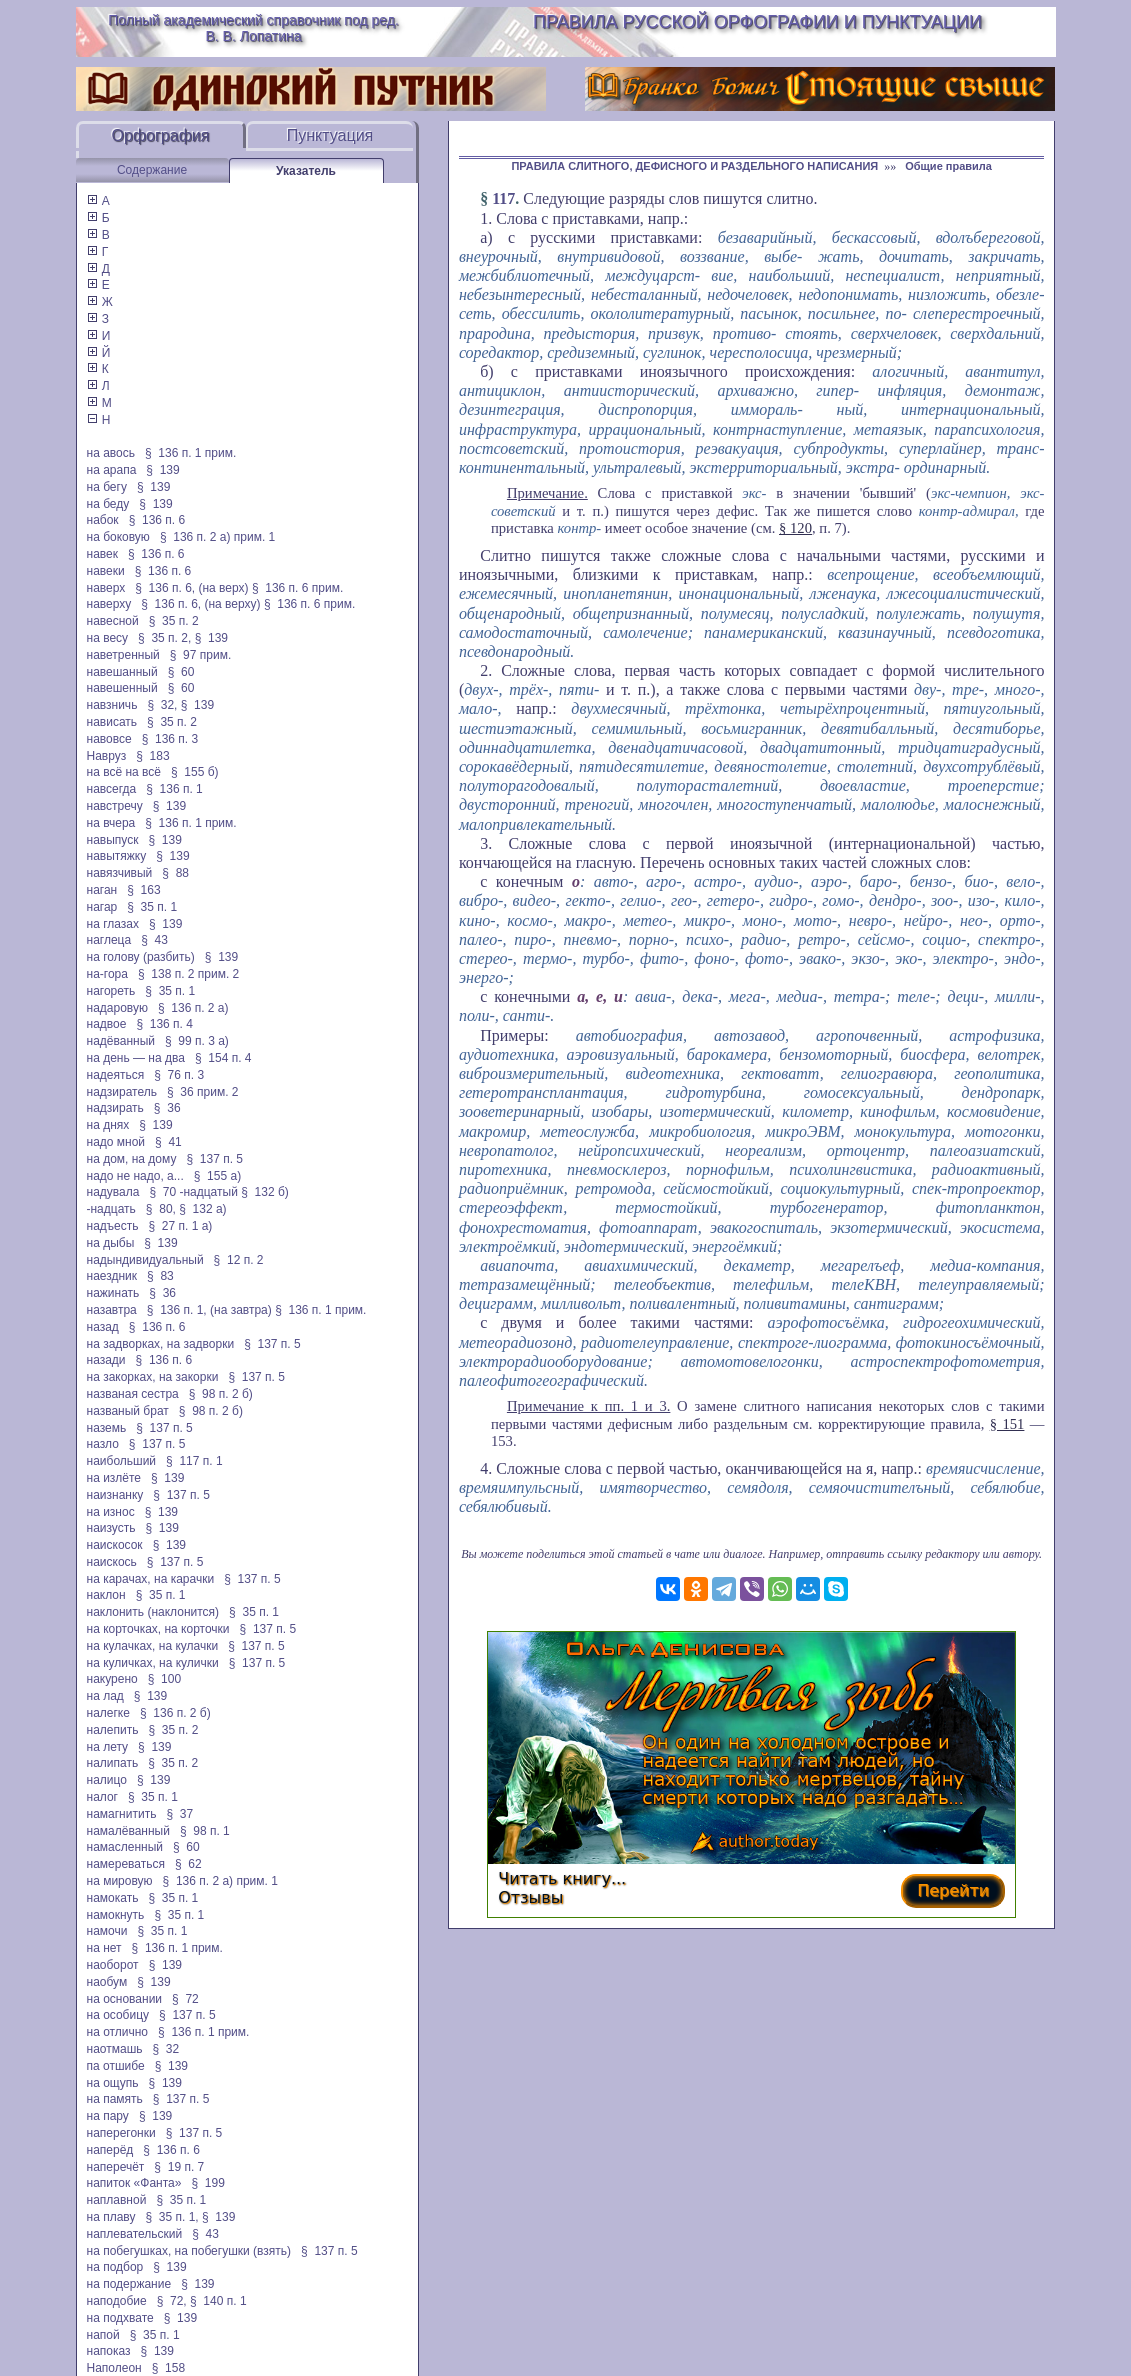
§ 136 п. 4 (164, 1024)
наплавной (117, 2200)
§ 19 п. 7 (179, 2167)
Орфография (161, 135)
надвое (107, 1024)
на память (115, 2099)
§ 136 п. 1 (174, 789)
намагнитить (122, 1814)
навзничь (112, 705)
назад (103, 1327)
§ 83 (160, 1276)
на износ (111, 1512)
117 (503, 198)
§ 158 (168, 2368)
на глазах (113, 924)
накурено (112, 1679)
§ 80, (161, 1209)
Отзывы (530, 1897)
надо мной (116, 1142)
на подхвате (120, 2318)
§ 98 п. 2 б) (221, 1394)
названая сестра (133, 1394)
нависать (112, 722)
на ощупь (113, 2083)
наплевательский (135, 2234)
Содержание (152, 170)
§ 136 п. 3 (170, 739)
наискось (112, 1562)
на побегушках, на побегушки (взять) (189, 2251)
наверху (109, 604)
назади (106, 1360)
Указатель (306, 171)
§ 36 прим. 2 (203, 1092)
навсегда (112, 789)
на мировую (120, 1881)
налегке (108, 1713)
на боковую (118, 537)
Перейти (953, 1890)
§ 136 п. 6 (157, 520)
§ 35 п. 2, (164, 638)
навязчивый (120, 873)
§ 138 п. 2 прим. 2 (188, 974)
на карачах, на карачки (151, 1579)
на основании (125, 1999)
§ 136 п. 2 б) (175, 1713)
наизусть (111, 1528)
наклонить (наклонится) (153, 1612)
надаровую (117, 1008)
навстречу (115, 806)
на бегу (107, 487)
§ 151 (1007, 1424)
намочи (107, 1931)
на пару (108, 2116)
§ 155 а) (217, 1176)
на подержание (129, 2284)
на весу (108, 638)
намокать (113, 1898)
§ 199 (207, 2183)
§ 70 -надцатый (193, 1192)
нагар (102, 907)
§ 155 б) (195, 772)
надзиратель (122, 1092)
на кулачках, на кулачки (153, 1646)
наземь (107, 1428)
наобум (107, 1982)
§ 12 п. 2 (239, 1260)
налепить (113, 1730)
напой (103, 2335)
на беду (108, 504)
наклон (106, 1595)
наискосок (115, 1545)
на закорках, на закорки (153, 1377)
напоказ (109, 2351)
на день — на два (136, 1058)
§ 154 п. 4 (223, 1058)
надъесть (113, 1226)
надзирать (115, 1108)
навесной (113, 621)
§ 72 (185, 1999)
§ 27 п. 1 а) (180, 1226)
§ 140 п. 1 (218, 2301)
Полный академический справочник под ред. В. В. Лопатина (253, 28)
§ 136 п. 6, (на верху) (200, 604)
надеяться (116, 1075)
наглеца (109, 940)
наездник (112, 1276)
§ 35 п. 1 (152, 907)
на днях (108, 1125)
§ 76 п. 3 (179, 1075)
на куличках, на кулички (153, 1663)
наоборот (113, 1965)
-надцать (111, 1209)
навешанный (122, 672)
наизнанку (115, 1495)
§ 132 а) (202, 1209)
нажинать (113, 1293)
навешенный (122, 688)
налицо (107, 1780)
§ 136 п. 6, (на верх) (191, 588)
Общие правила (948, 166)
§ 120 (795, 528)
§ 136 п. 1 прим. (190, 453)
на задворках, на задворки (161, 1344)
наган (102, 890)
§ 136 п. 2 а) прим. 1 (217, 537)
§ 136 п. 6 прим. (297, 588)
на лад (105, 1696)
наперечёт (116, 2167)
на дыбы (111, 1243)
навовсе (109, 739)
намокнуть (116, 1915)
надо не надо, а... (135, 1176)
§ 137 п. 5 (214, 1159)
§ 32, (162, 705)
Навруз (107, 756)
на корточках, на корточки (158, 1629)
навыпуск (113, 840)
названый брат (128, 1411)
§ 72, (172, 2301)
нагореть (111, 991)
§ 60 (181, 672)
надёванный (121, 1041)
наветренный (123, 655)
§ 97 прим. (200, 655)
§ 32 (166, 2049)
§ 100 (164, 1679)
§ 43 (154, 940)
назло (103, 1444)
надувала (113, 1192)
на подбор (115, 2267)
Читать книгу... (562, 1878)
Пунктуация (330, 135)
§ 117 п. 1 (194, 1461)
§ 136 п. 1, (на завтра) (209, 1310)
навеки (106, 571)
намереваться (126, 1864)
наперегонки (121, 2133)
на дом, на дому (132, 1159)
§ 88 (175, 873)
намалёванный (128, 1831)
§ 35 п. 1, (171, 2217)
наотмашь (115, 2049)
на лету (108, 1747)
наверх (106, 588)
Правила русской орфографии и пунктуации (757, 22)
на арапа (112, 470)
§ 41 (168, 1142)
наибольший (122, 1461)
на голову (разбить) (141, 957)
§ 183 (152, 756)
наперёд (110, 2150)
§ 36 (167, 1108)
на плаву (111, 2217)
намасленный (125, 1847)
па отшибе (116, 2066)
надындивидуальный (145, 1260)
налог (103, 1797)
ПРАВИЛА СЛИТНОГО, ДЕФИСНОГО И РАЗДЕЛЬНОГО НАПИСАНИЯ (694, 166)
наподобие (117, 2301)
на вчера (111, 823)
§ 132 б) (266, 1192)
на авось (111, 453)
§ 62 (188, 1864)
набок (103, 520)
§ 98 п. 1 (205, 1831)
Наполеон (114, 2368)
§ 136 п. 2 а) (193, 1008)
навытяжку (117, 856)
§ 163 (143, 890)
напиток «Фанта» (134, 2183)
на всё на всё (124, 772)
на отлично (118, 2032)
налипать (113, 1763)
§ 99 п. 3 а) (197, 1041)
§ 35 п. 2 (174, 621)
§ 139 (162, 470)
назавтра (112, 1310)
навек (102, 554)
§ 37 (179, 1814)
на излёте (114, 1478)
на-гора (107, 974)
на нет (104, 1948)
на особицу (118, 2015)
